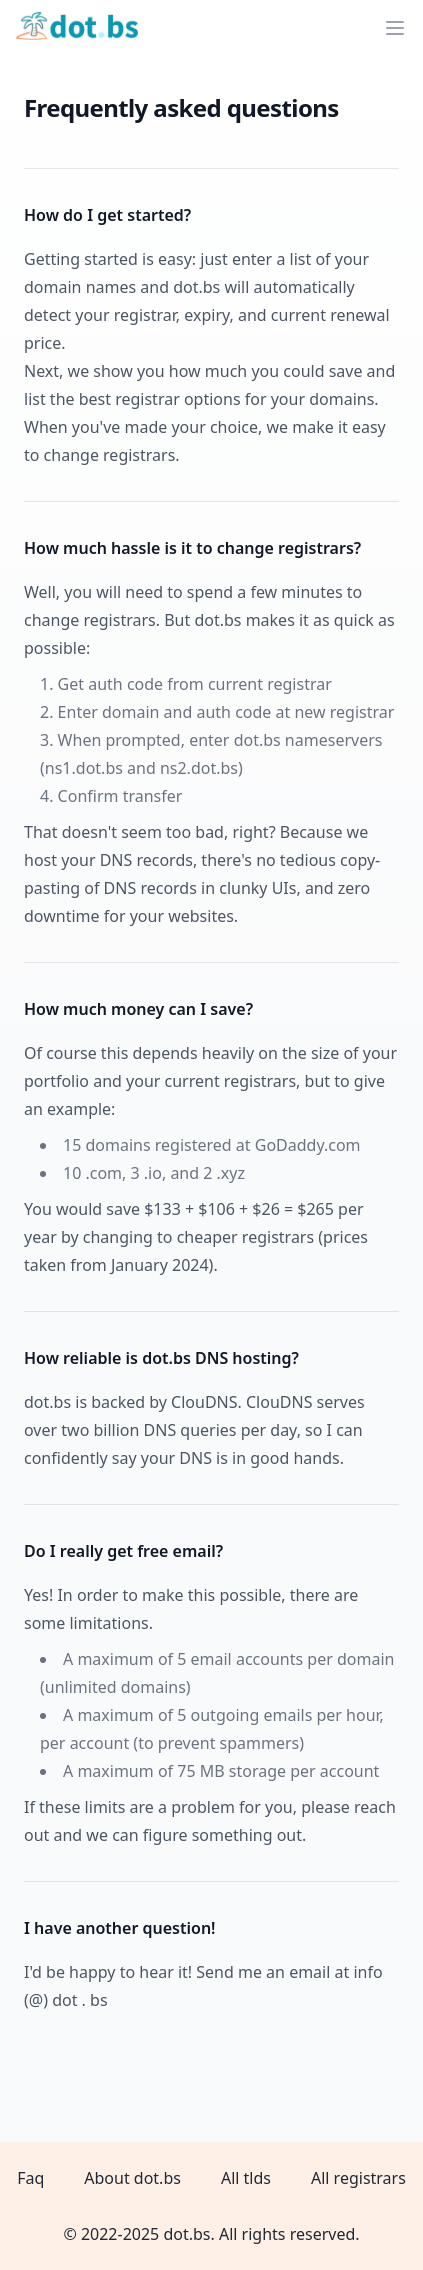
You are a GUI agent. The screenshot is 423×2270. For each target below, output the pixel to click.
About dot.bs (132, 2178)
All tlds (246, 2178)
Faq (30, 2178)
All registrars (358, 2178)
